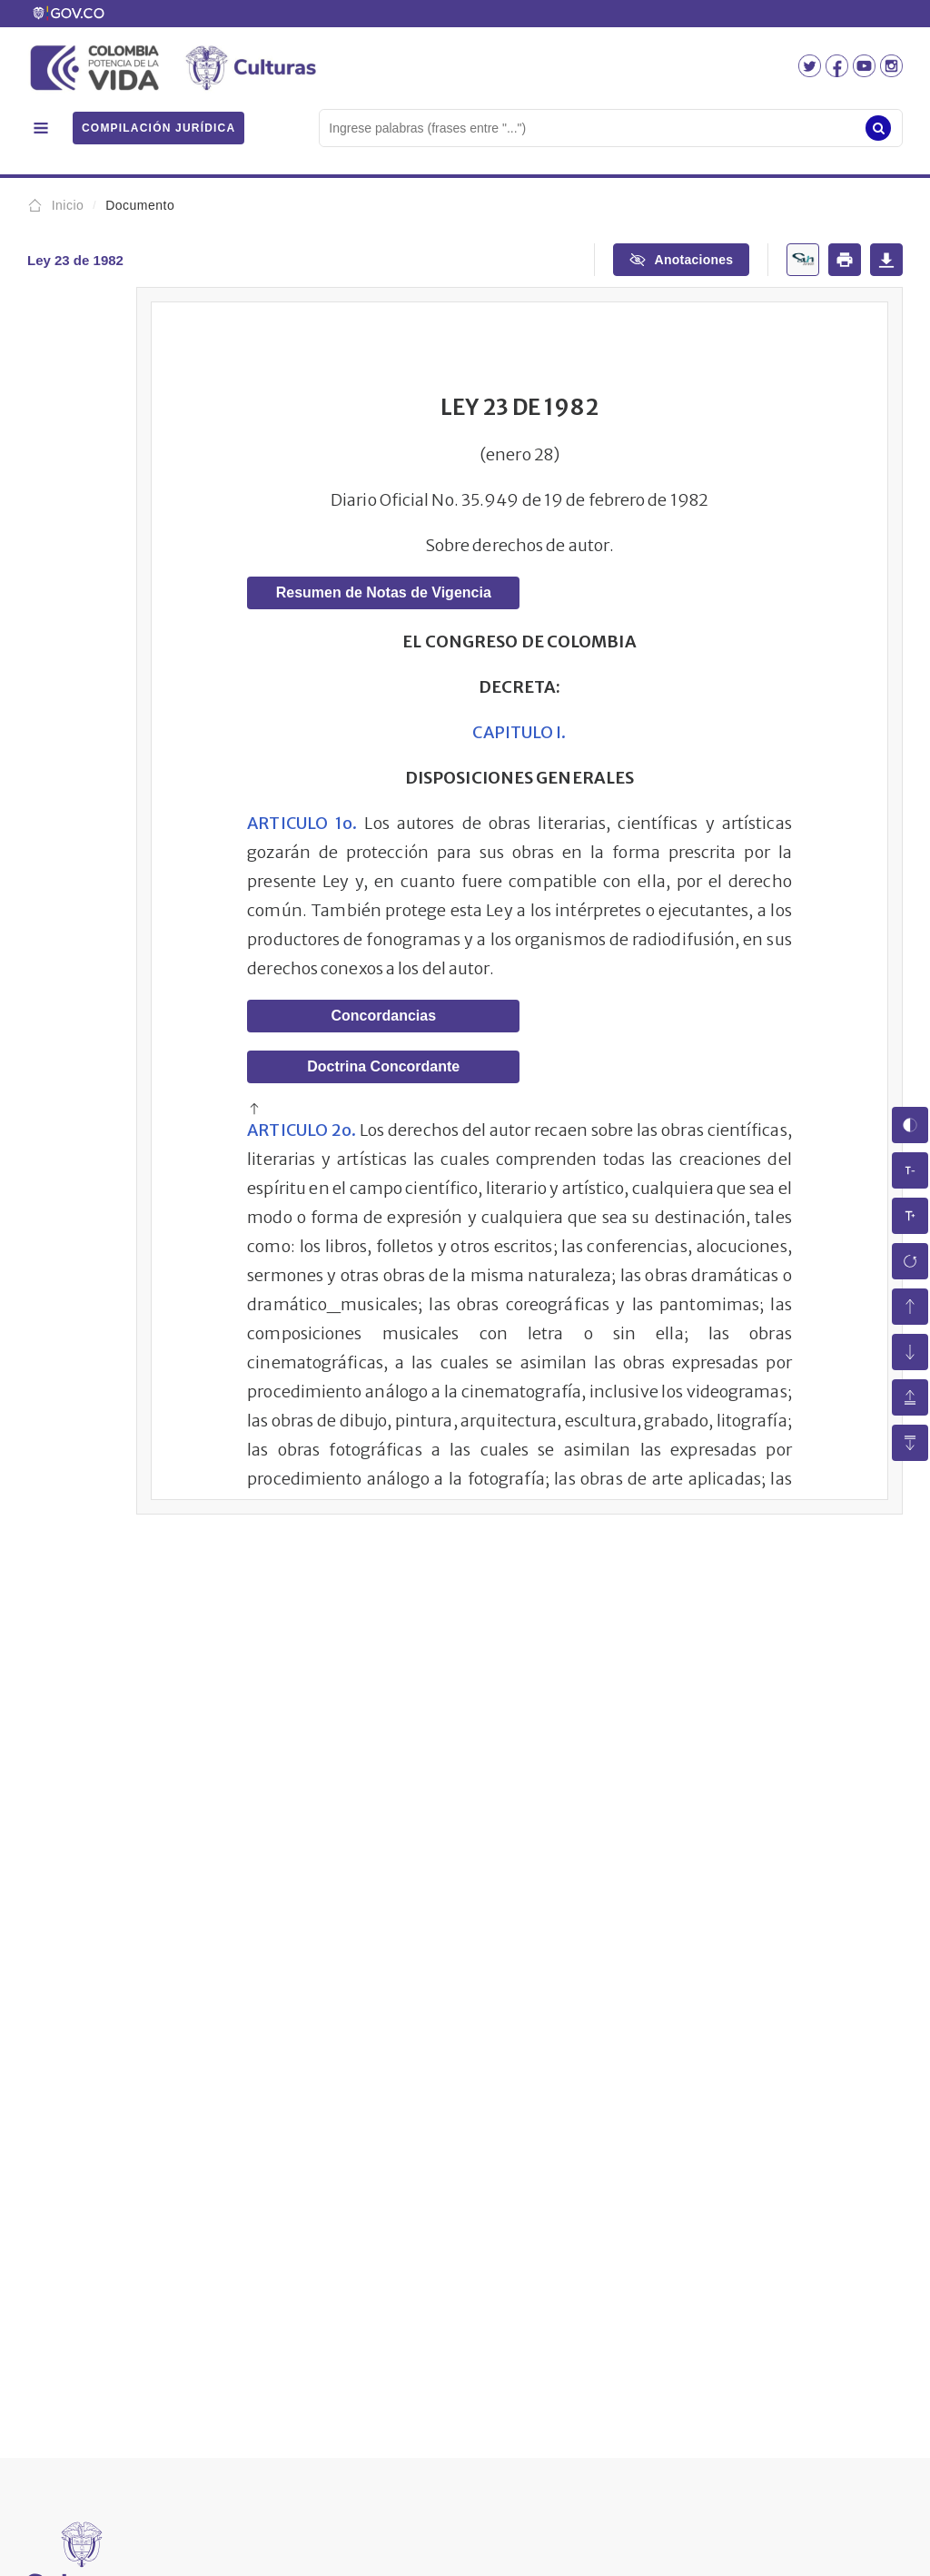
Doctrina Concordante (383, 1066)
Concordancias (383, 1015)
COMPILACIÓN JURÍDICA (158, 128)
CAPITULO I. (519, 732)
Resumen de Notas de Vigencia (383, 592)
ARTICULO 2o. (301, 1130)
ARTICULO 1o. (302, 823)
